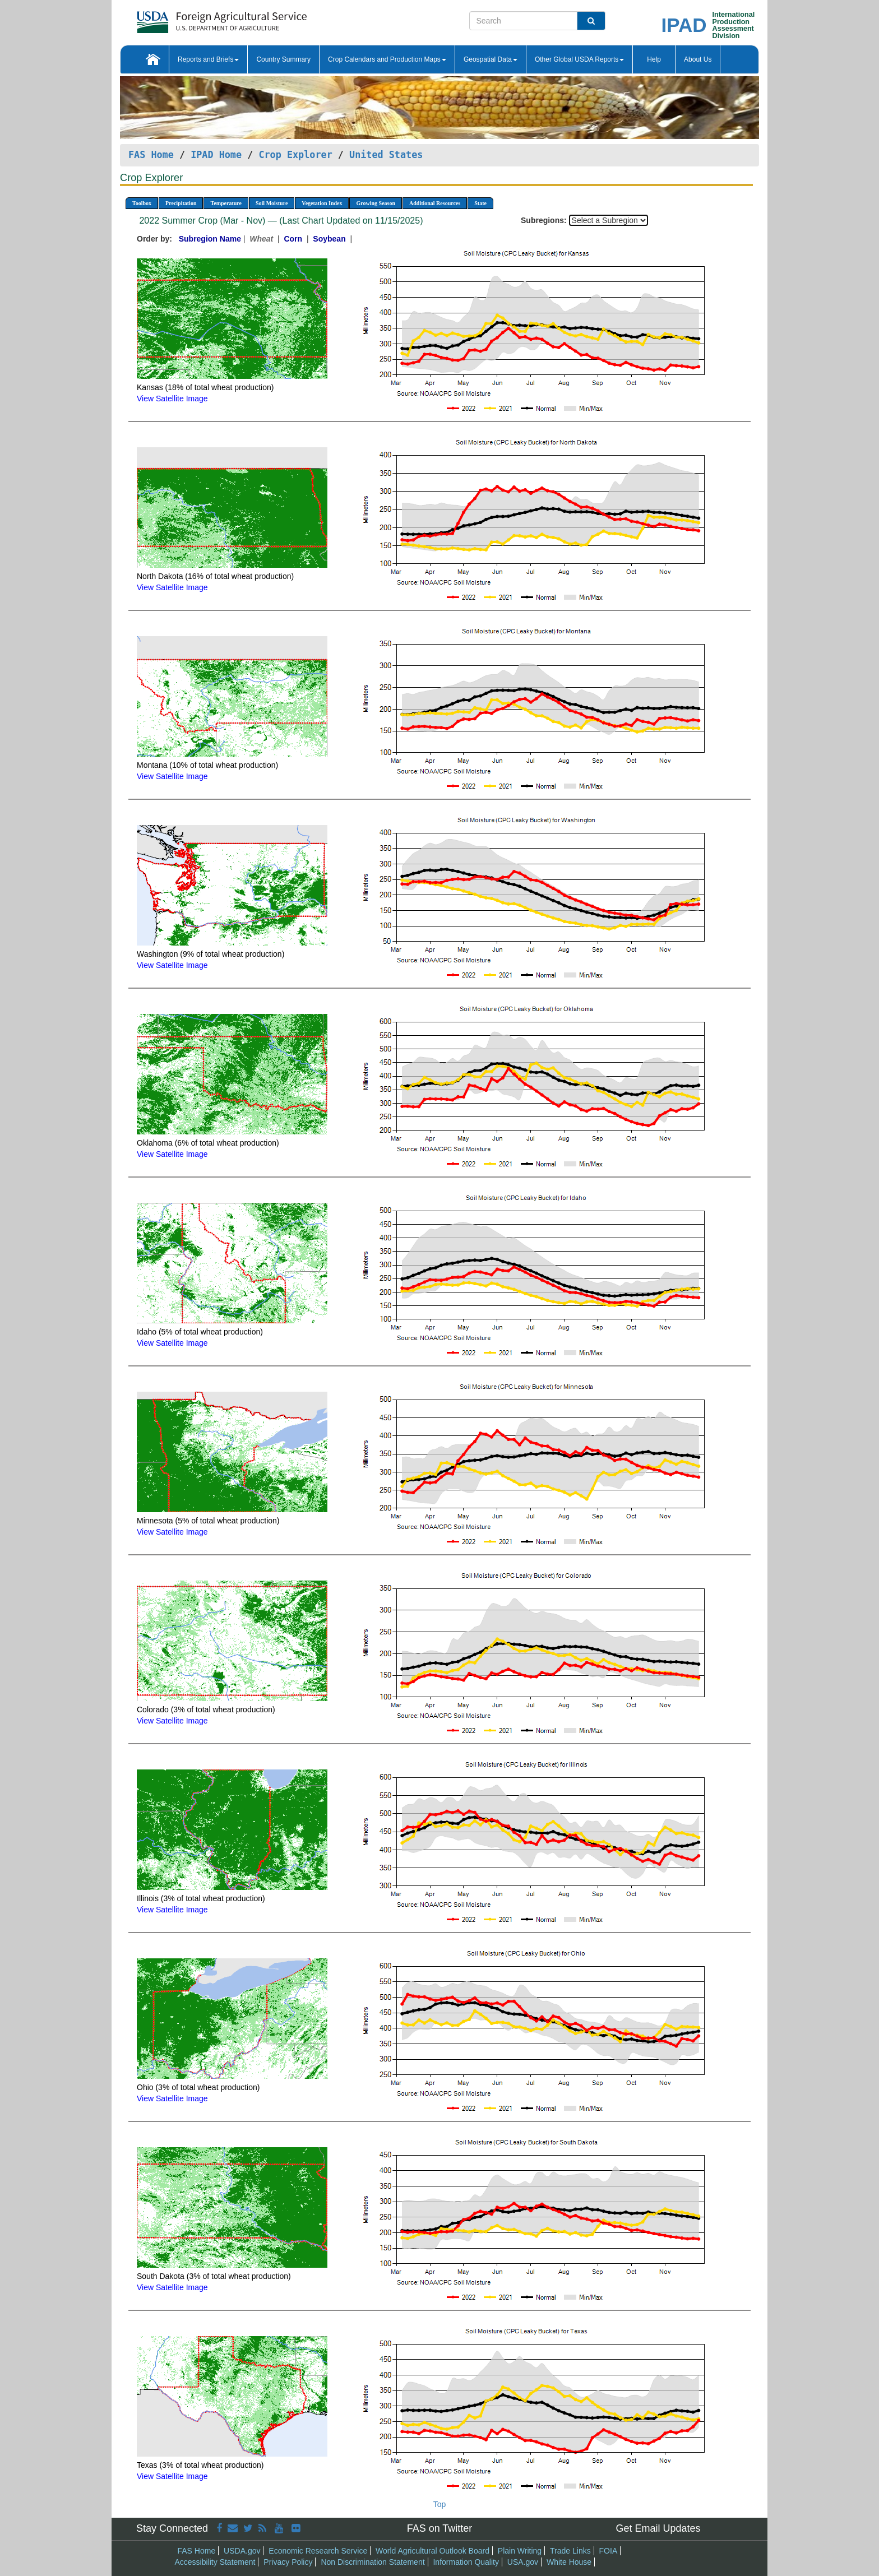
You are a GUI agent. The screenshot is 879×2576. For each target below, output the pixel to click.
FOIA (608, 2550)
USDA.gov (242, 2550)
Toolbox (141, 203)
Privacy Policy (287, 2562)
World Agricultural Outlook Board (432, 2550)
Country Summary (283, 59)
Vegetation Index (322, 203)
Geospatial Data (490, 59)
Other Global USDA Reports (579, 59)
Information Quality (466, 2562)
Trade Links (570, 2550)
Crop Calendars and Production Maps (387, 59)
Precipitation (180, 203)
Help (654, 59)
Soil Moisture (272, 203)
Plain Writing (520, 2550)
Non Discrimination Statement (372, 2562)
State (480, 203)
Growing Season (375, 203)
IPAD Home (216, 154)
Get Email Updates (658, 2528)
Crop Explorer (295, 154)
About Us (697, 59)
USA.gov (522, 2562)
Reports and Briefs (208, 59)
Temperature (226, 203)
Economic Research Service (318, 2550)
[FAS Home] (194, 18)
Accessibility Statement (215, 2562)
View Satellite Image (172, 398)
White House (569, 2562)
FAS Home (151, 154)
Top (439, 2504)
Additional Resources (434, 203)
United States (386, 154)
